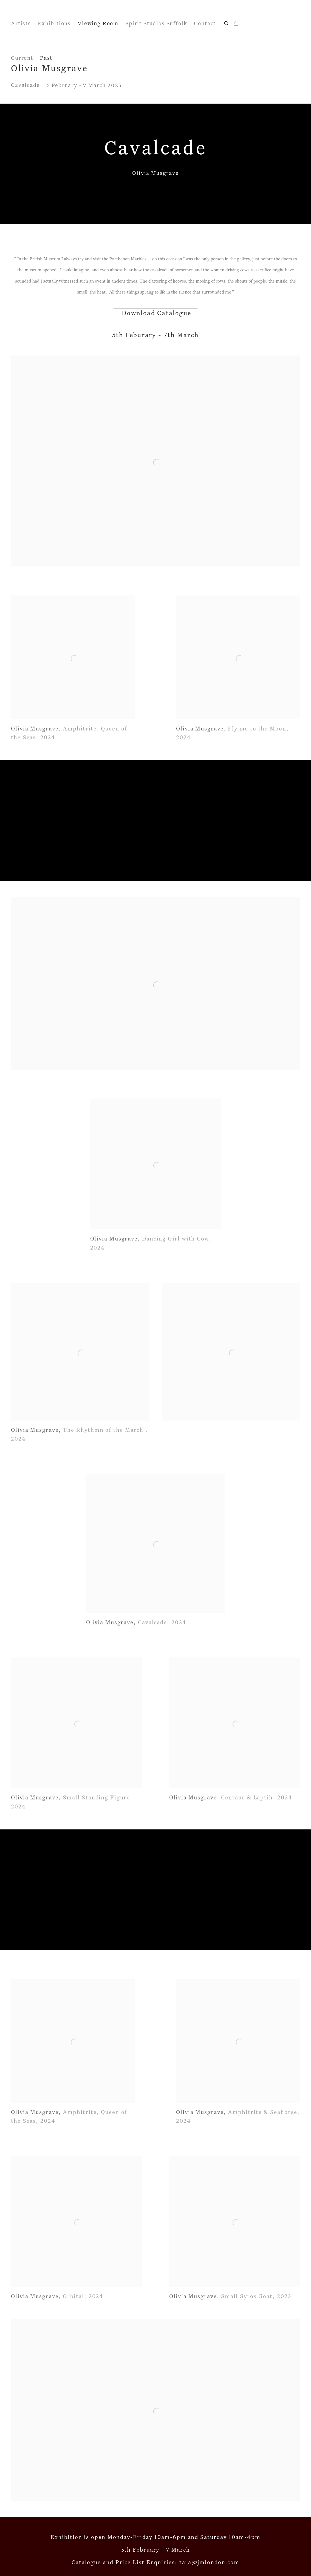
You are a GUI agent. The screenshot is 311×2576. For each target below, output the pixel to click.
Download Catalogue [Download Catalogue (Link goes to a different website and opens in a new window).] (155, 313)
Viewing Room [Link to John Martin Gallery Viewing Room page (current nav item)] (98, 23)
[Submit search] (226, 22)
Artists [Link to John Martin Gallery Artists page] (21, 23)
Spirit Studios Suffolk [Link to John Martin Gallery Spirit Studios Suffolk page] (156, 23)
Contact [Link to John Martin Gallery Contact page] (205, 23)
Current (22, 58)
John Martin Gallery (49, 13)
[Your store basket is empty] (236, 24)
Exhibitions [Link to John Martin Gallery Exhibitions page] (54, 23)
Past (46, 58)
